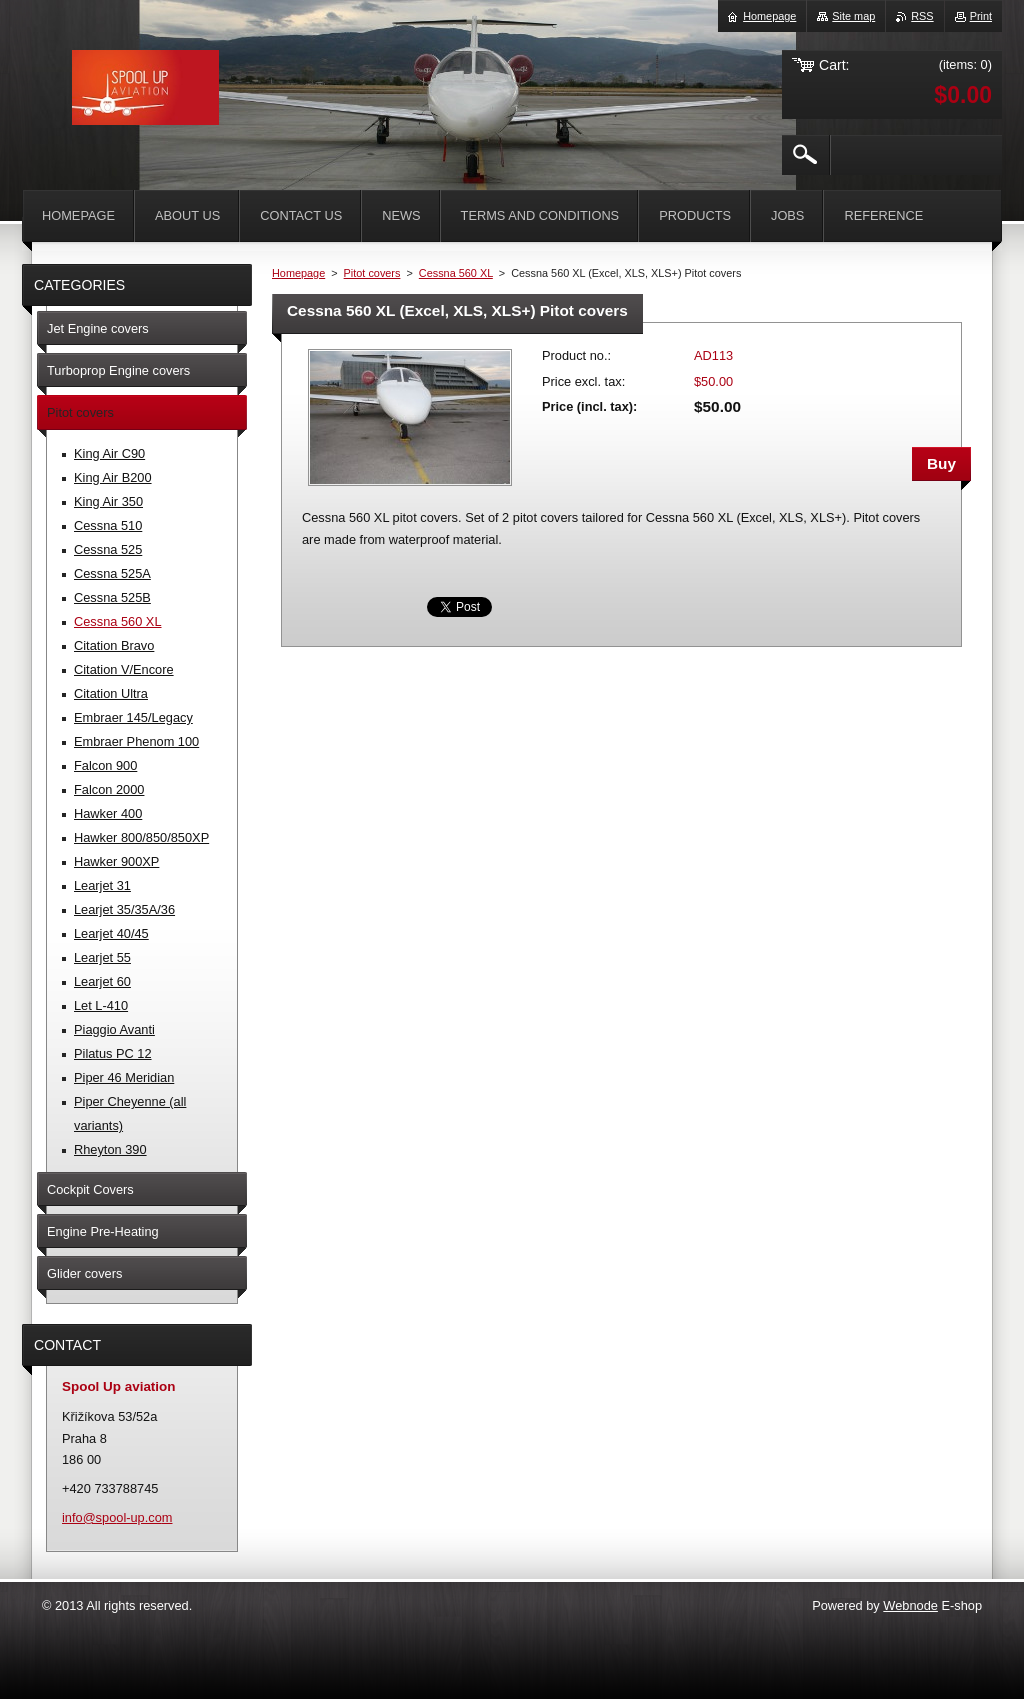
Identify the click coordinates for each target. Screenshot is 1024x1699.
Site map (853, 16)
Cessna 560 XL (456, 273)
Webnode (910, 1605)
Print (981, 16)
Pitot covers (372, 273)
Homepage (298, 273)
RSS (922, 16)
